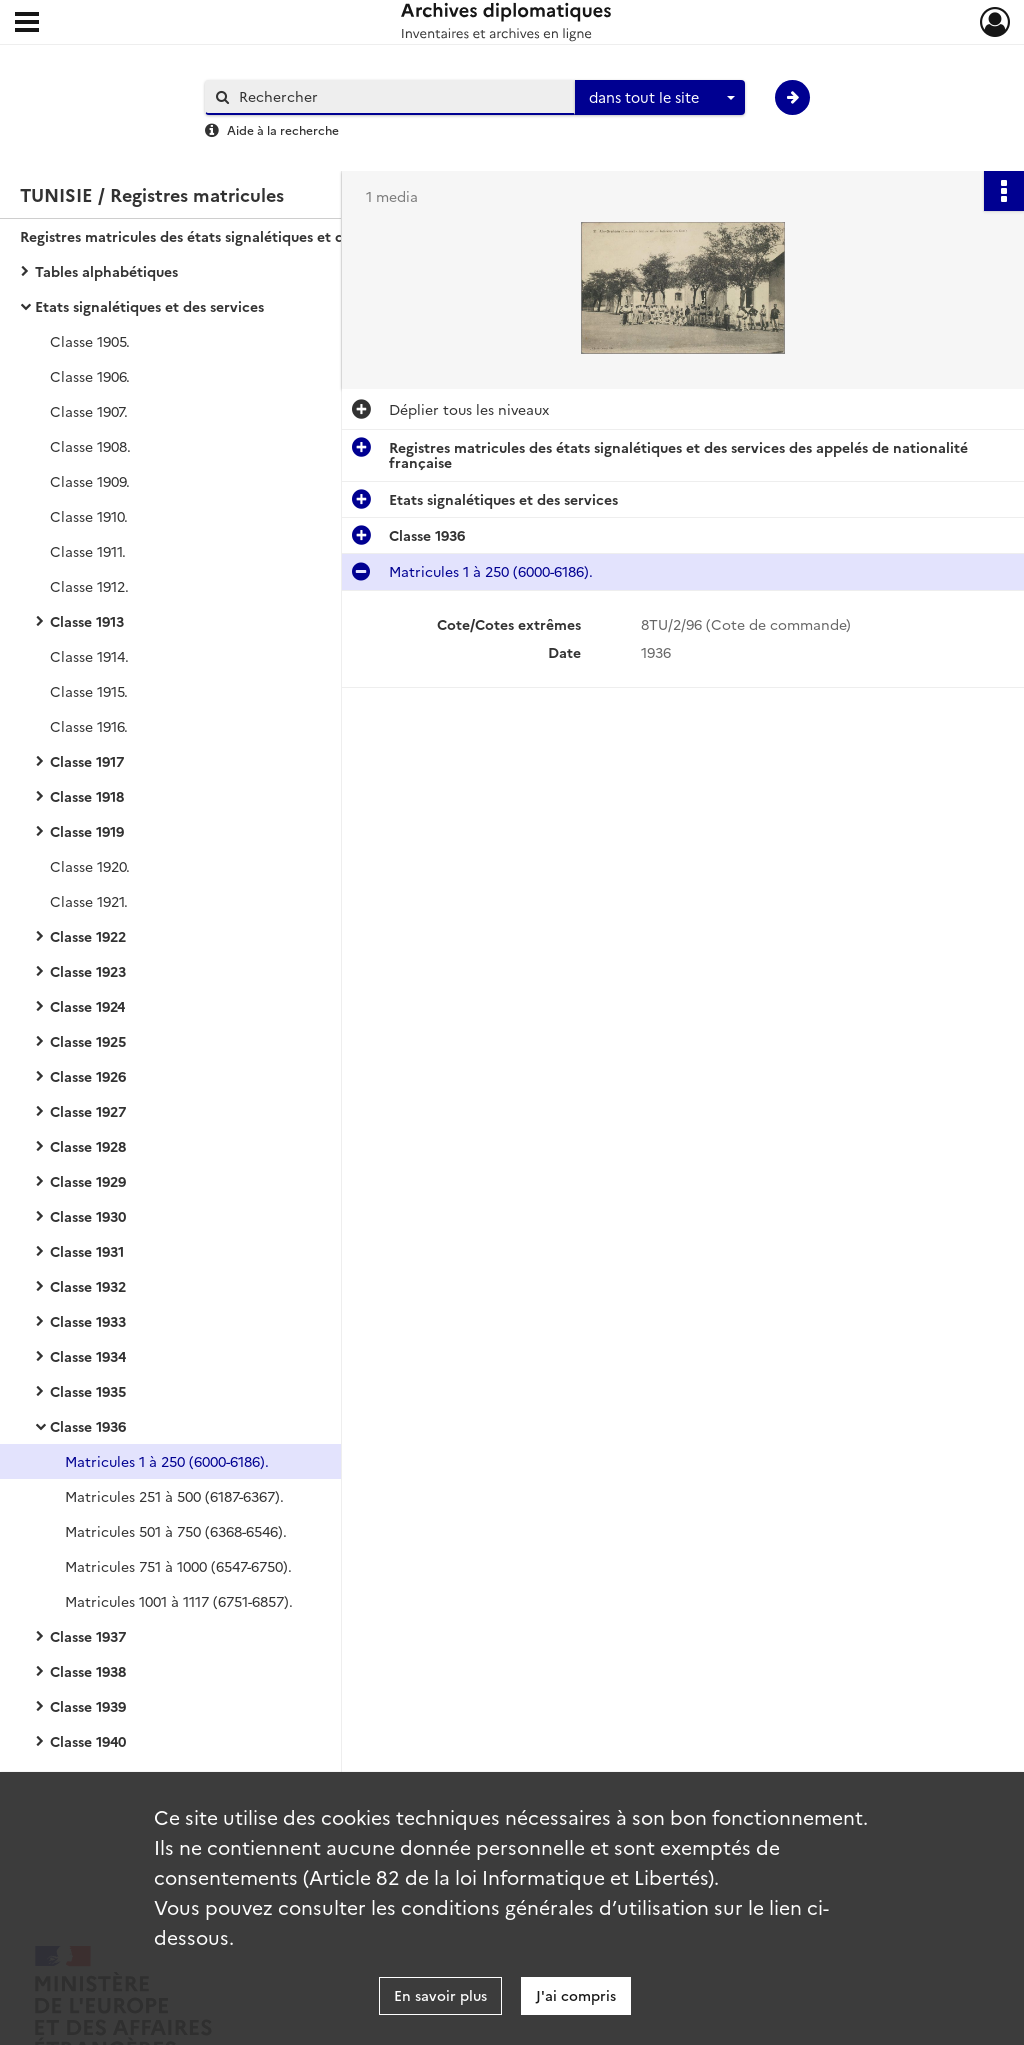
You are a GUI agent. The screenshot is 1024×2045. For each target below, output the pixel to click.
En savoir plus (440, 1995)
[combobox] (660, 98)
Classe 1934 (88, 1356)
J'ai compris (576, 1995)
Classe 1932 (88, 1286)
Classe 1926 (88, 1076)
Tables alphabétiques (106, 271)
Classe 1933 (88, 1321)
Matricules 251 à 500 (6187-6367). (174, 1496)
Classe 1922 (88, 936)
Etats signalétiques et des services (149, 306)
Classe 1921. (89, 901)
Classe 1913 (87, 621)
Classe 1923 (88, 971)
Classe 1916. (89, 726)
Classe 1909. (90, 481)
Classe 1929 (88, 1181)
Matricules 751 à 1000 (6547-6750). (178, 1566)
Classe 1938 (88, 1671)
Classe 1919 (87, 831)
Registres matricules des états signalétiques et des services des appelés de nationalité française (220, 236)
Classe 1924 (87, 1006)
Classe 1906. (90, 376)
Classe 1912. (89, 586)
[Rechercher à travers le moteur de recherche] (400, 96)
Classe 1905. (90, 341)
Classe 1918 (87, 796)
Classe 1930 (88, 1216)
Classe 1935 (88, 1391)
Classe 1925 (88, 1041)
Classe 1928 (88, 1146)
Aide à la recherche (283, 129)
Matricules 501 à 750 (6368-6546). (176, 1531)
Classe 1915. (89, 691)
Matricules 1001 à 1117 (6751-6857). (179, 1601)
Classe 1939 (88, 1706)
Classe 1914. (89, 656)
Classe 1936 (88, 1426)
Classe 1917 (87, 761)
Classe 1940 (88, 1741)
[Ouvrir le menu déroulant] (27, 24)
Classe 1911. (88, 551)
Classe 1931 (87, 1251)
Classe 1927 (88, 1111)
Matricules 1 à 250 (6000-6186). (167, 1461)
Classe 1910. (89, 516)
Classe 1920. (90, 866)
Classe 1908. (90, 446)
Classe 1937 (88, 1636)
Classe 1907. (89, 411)
